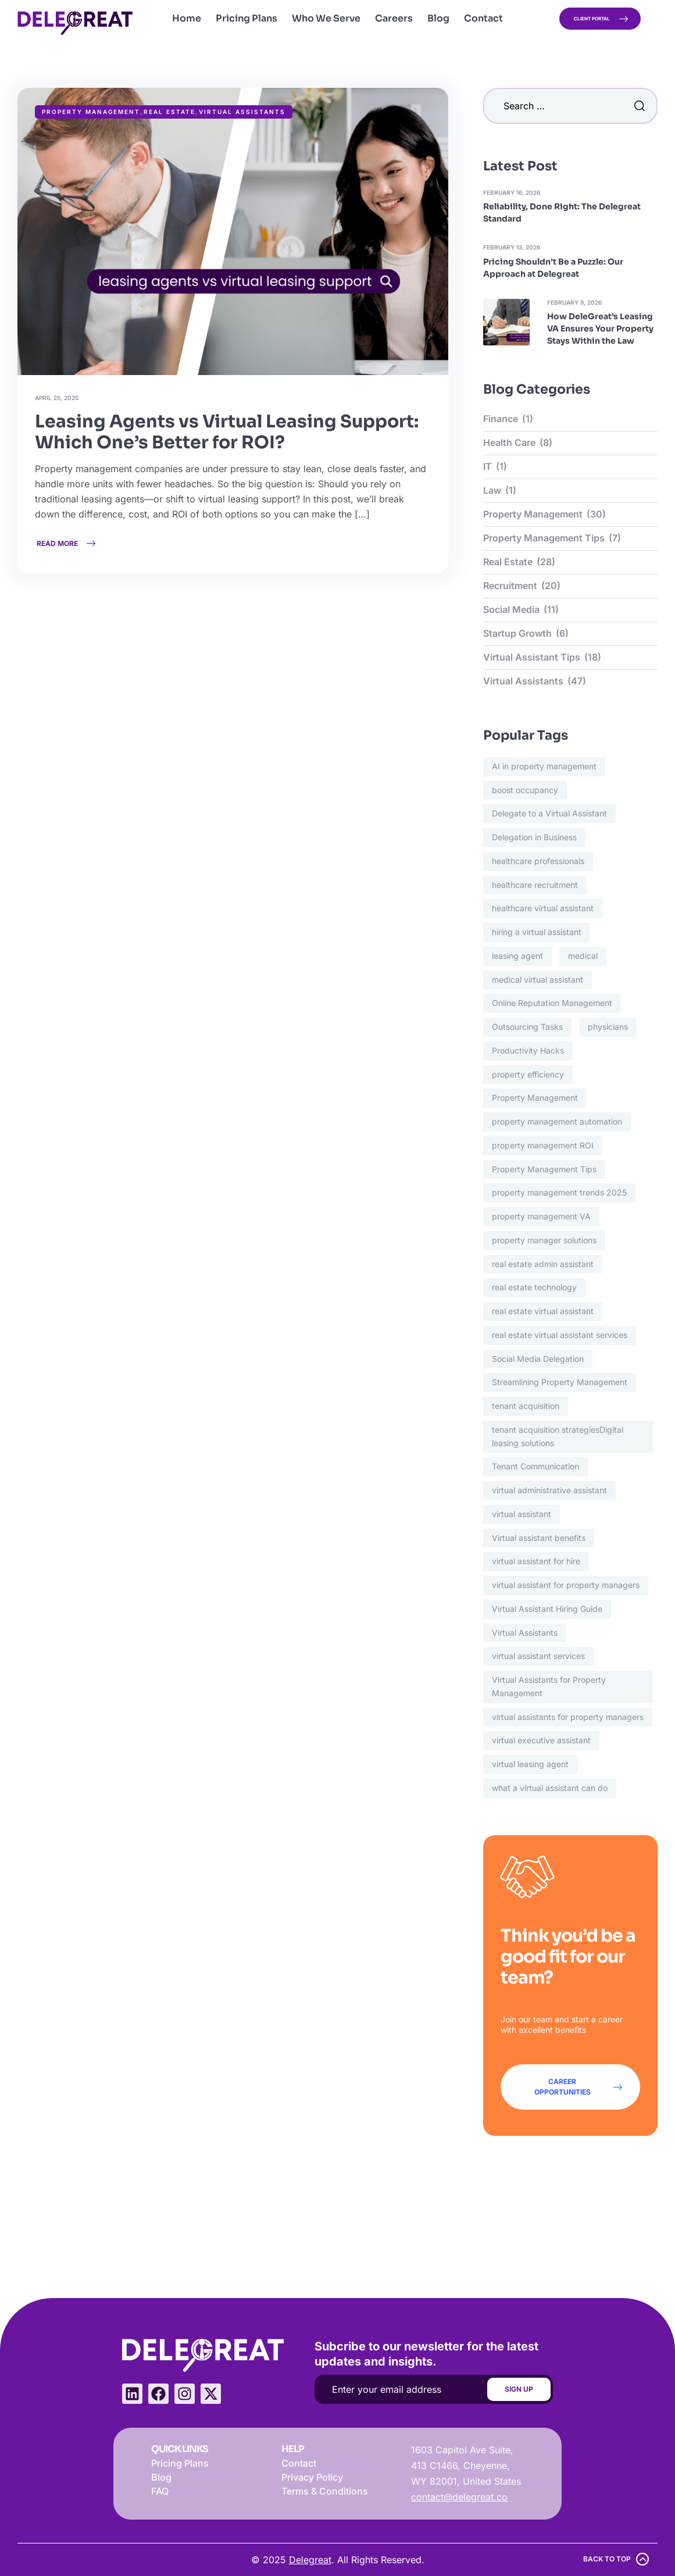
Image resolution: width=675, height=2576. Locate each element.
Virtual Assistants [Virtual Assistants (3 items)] (525, 1632)
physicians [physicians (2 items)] (608, 1027)
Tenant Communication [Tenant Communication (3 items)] (535, 1466)
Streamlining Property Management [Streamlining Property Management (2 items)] (559, 1382)
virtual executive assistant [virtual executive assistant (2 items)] (541, 1740)
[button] (600, 19)
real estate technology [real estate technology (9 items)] (534, 1287)
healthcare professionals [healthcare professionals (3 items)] (538, 861)
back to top (607, 2558)
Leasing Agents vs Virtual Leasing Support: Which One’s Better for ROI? (227, 432)
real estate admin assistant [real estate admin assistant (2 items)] (543, 1264)
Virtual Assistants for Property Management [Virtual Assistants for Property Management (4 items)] (549, 1686)
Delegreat (310, 2560)
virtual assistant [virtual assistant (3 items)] (521, 1514)
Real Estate (169, 111)
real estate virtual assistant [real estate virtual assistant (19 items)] (543, 1311)
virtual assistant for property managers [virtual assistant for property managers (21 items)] (566, 1585)
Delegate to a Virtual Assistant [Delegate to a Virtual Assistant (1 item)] (549, 813)
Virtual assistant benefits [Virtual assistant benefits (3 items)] (538, 1538)
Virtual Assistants (242, 111)
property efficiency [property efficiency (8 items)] (528, 1074)
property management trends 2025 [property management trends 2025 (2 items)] (559, 1192)
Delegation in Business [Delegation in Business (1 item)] (534, 837)
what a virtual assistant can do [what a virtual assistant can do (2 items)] (550, 1788)
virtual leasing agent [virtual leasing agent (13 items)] (530, 1764)
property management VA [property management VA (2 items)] (541, 1216)
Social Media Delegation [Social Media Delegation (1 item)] (538, 1359)
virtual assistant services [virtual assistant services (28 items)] (538, 1656)
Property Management (91, 111)
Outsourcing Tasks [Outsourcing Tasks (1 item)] (527, 1027)
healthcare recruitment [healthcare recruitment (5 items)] (535, 885)
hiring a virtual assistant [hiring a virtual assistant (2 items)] (536, 932)
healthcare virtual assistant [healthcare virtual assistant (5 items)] (543, 908)
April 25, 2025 (56, 397)
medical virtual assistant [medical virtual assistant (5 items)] (537, 979)
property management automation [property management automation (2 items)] (557, 1121)
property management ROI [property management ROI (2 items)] (543, 1145)
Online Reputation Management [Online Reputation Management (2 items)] (552, 1003)
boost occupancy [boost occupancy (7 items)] (525, 790)
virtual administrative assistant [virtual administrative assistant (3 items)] (549, 1490)
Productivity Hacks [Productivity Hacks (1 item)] (528, 1050)
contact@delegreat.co (459, 2497)
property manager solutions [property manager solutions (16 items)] (544, 1240)
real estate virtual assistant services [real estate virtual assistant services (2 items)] (559, 1335)
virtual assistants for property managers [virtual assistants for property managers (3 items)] (568, 1717)
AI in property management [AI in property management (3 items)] (544, 766)
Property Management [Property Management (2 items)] (535, 1098)
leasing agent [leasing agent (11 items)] (517, 956)
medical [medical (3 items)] (583, 956)
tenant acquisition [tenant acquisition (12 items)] (525, 1406)
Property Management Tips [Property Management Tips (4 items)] (544, 1169)
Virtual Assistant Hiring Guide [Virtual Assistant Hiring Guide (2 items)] (547, 1609)
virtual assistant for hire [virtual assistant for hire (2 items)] (536, 1561)
